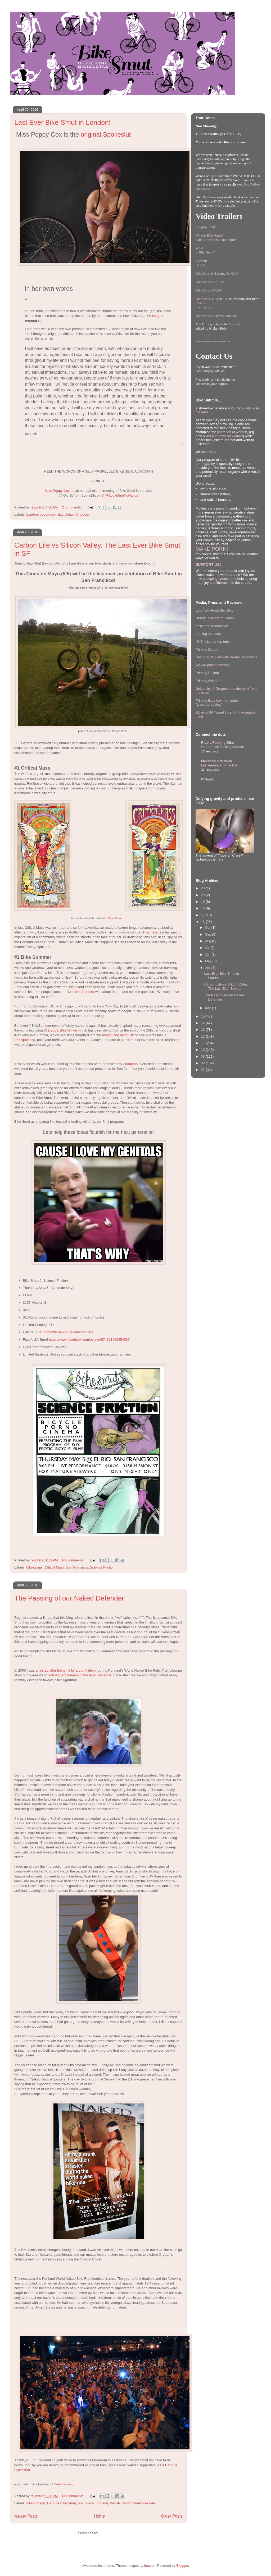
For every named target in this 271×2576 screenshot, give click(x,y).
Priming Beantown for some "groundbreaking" (217, 703)
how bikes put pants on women (219, 436)
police (89, 2503)
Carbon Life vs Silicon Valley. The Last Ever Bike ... (226, 986)
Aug (208, 941)
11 (203, 1043)
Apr (208, 968)
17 (203, 915)
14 (203, 1023)
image (156, 316)
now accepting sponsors (214, 579)
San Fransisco (77, 1567)
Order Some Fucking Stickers (222, 747)
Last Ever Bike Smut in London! (62, 122)
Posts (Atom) (109, 2533)
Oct (208, 927)
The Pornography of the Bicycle (218, 324)
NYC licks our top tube (213, 642)
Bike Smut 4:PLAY (209, 290)
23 (203, 888)
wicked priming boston (213, 665)
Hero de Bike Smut (61, 2503)
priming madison (208, 634)
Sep (208, 934)
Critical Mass (54, 1567)
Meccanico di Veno (216, 761)
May (209, 961)
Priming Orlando (208, 681)
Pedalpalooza (24, 1040)
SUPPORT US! (208, 564)
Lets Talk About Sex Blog (215, 610)
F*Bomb (207, 779)
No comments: (73, 1560)
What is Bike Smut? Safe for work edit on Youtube (216, 237)
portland (102, 2503)
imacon (149, 2566)
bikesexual (34, 1567)
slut (60, 514)
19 (203, 902)
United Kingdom (77, 514)
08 (203, 1063)
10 (203, 1050)
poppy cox (47, 514)
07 (203, 1070)
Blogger (182, 2566)
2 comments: (72, 507)
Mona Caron (115, 918)
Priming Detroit (207, 649)
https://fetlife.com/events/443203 (68, 1332)
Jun (208, 954)
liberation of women (232, 432)
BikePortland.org (63, 2484)
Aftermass (150, 932)
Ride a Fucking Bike (217, 742)
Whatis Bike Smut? (205, 250)
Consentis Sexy (201, 263)
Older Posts (172, 2516)
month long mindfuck (118, 1035)
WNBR (115, 2503)
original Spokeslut (106, 134)
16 (203, 922)
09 (203, 1056)
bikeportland (35, 2503)
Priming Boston (207, 673)
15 (203, 1016)
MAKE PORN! (212, 549)
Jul (207, 948)
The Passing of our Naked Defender (69, 1598)
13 (203, 1030)
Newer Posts (26, 2516)
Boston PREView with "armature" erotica (226, 657)
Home (99, 2516)
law (80, 2503)
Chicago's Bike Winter (60, 1030)
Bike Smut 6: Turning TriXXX (217, 273)
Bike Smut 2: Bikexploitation (216, 316)
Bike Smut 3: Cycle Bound (214, 299)
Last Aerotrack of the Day (219, 765)
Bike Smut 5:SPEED (210, 282)
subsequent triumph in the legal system (78, 1675)
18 (203, 908)
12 (203, 1036)
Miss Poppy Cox (57, 491)
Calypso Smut (205, 227)
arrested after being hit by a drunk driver (66, 1670)
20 (203, 895)
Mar (208, 1008)
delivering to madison (212, 626)
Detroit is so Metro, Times (215, 618)
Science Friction (102, 1567)
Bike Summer (84, 992)
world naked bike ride (138, 2503)
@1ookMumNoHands (121, 495)
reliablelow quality (203, 305)
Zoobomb (130, 1064)
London (32, 514)
